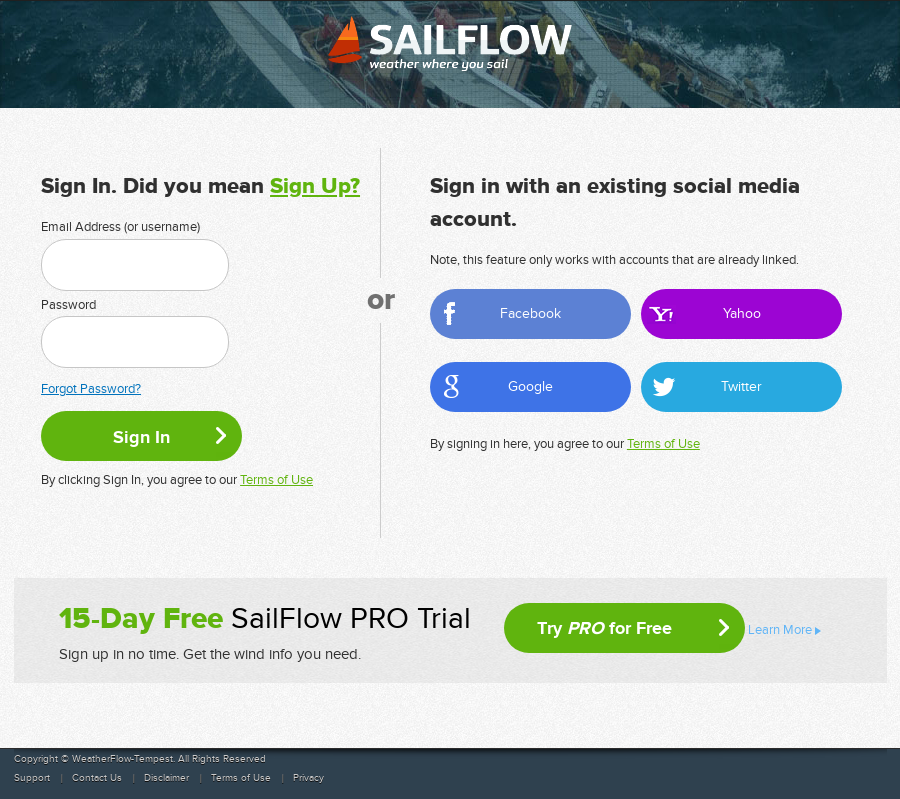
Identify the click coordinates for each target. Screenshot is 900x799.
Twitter (741, 386)
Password (68, 305)
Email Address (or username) (120, 227)
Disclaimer (166, 778)
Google (530, 386)
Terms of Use (276, 480)
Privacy (308, 778)
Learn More (780, 630)
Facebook (530, 313)
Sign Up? (315, 186)
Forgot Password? (91, 389)
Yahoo (742, 313)
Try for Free (604, 628)
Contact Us (97, 778)
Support (32, 778)
